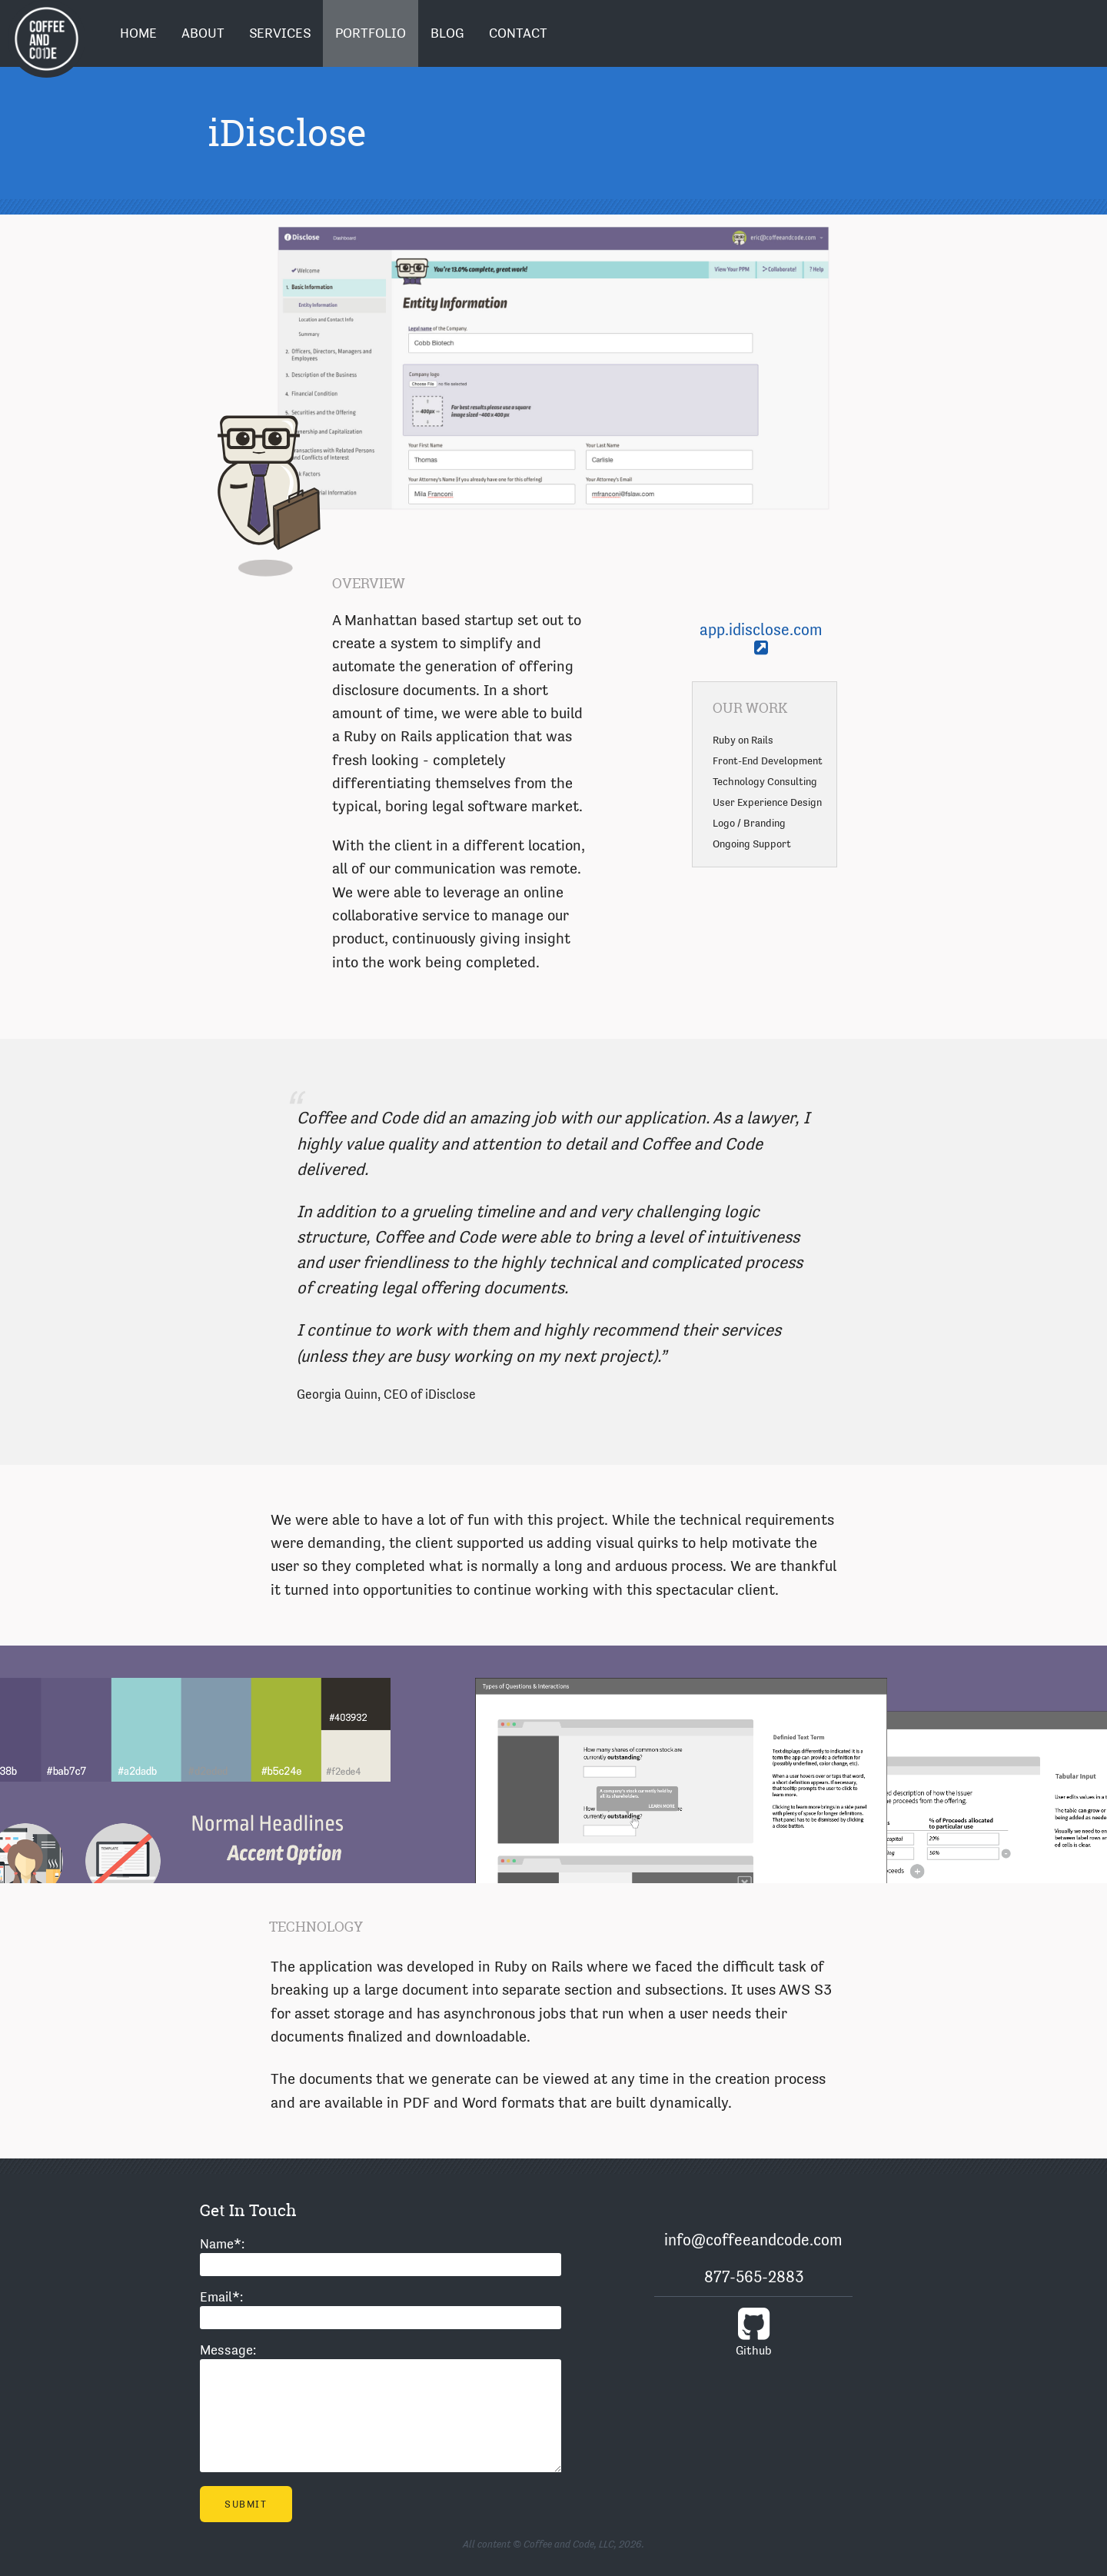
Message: (228, 2350)
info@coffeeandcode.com (753, 2240)
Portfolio (370, 33)
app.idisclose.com (761, 638)
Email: (221, 2297)
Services (280, 33)
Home (138, 33)
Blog (447, 33)
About (202, 33)
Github (753, 2331)
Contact (518, 33)
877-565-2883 (753, 2277)
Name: (222, 2244)
